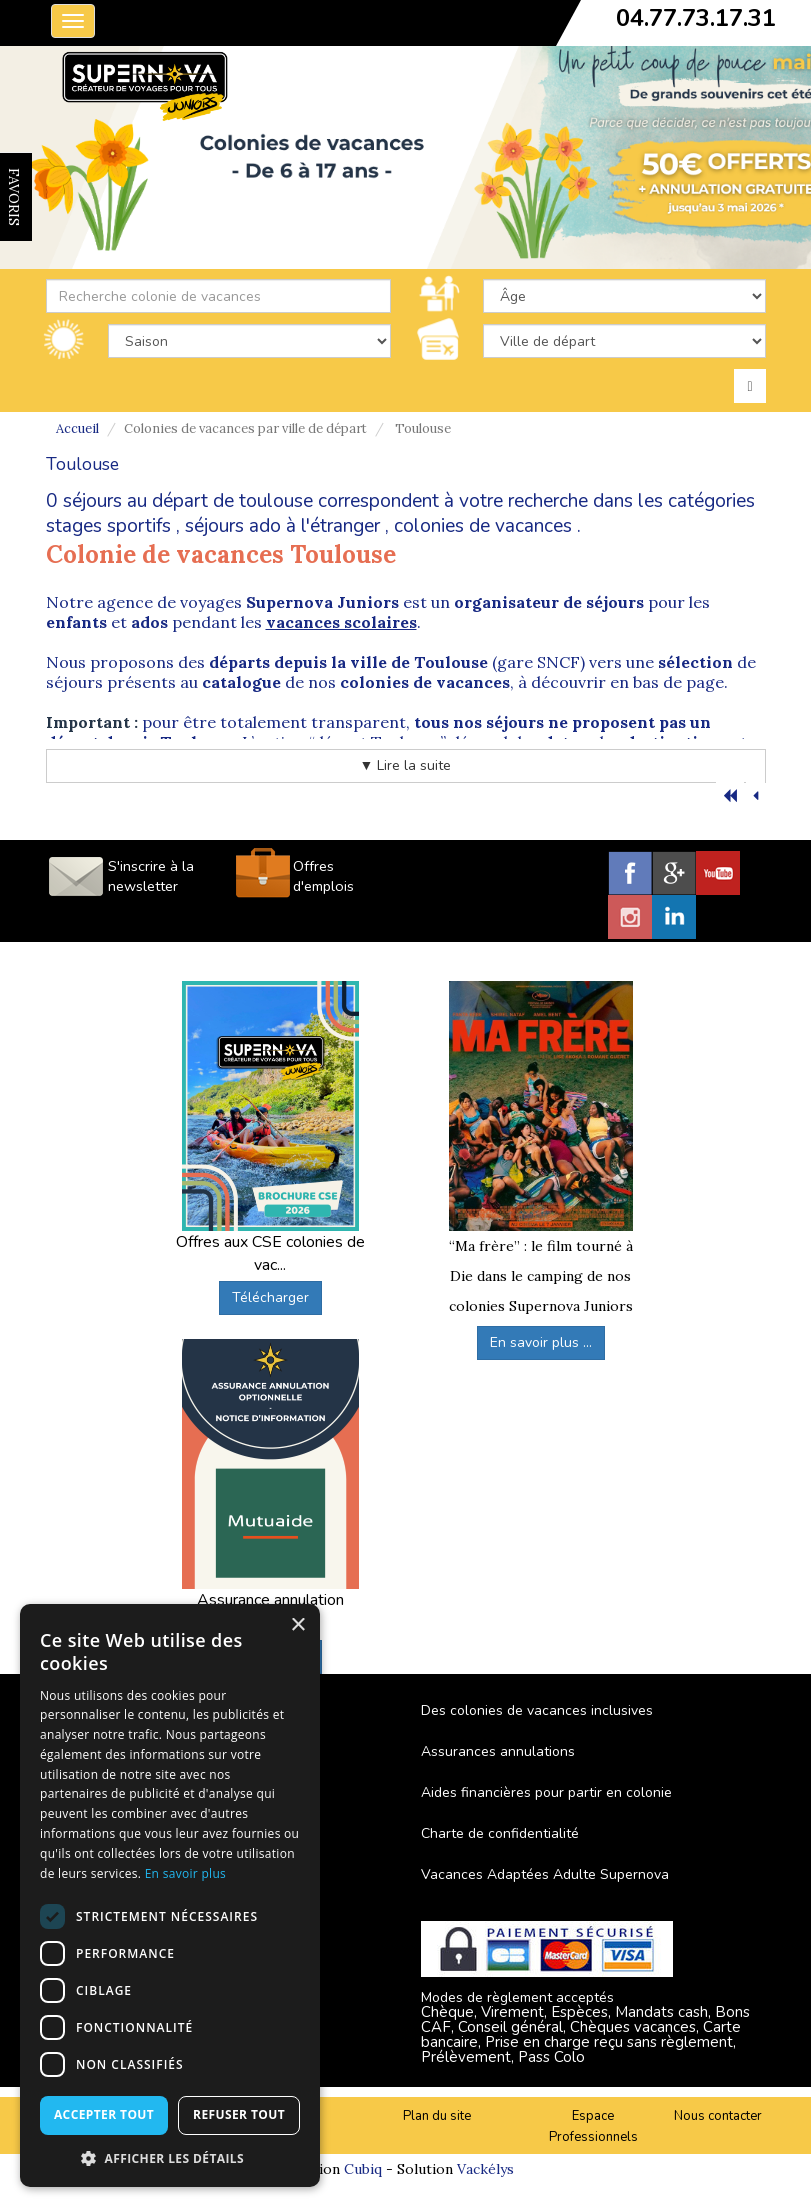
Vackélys (485, 2169)
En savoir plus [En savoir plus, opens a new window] (185, 1873)
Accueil (77, 428)
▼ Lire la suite (406, 765)
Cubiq (363, 2169)
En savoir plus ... (541, 1342)
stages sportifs (108, 526)
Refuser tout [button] (239, 2114)
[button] (170, 2157)
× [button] (297, 1625)
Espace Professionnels (593, 2126)
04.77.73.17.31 (696, 18)
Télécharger (270, 1297)
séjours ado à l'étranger (282, 526)
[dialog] (170, 1895)
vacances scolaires (341, 622)
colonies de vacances (483, 526)
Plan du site (437, 2116)
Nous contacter (718, 2116)
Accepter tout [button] (104, 2114)
